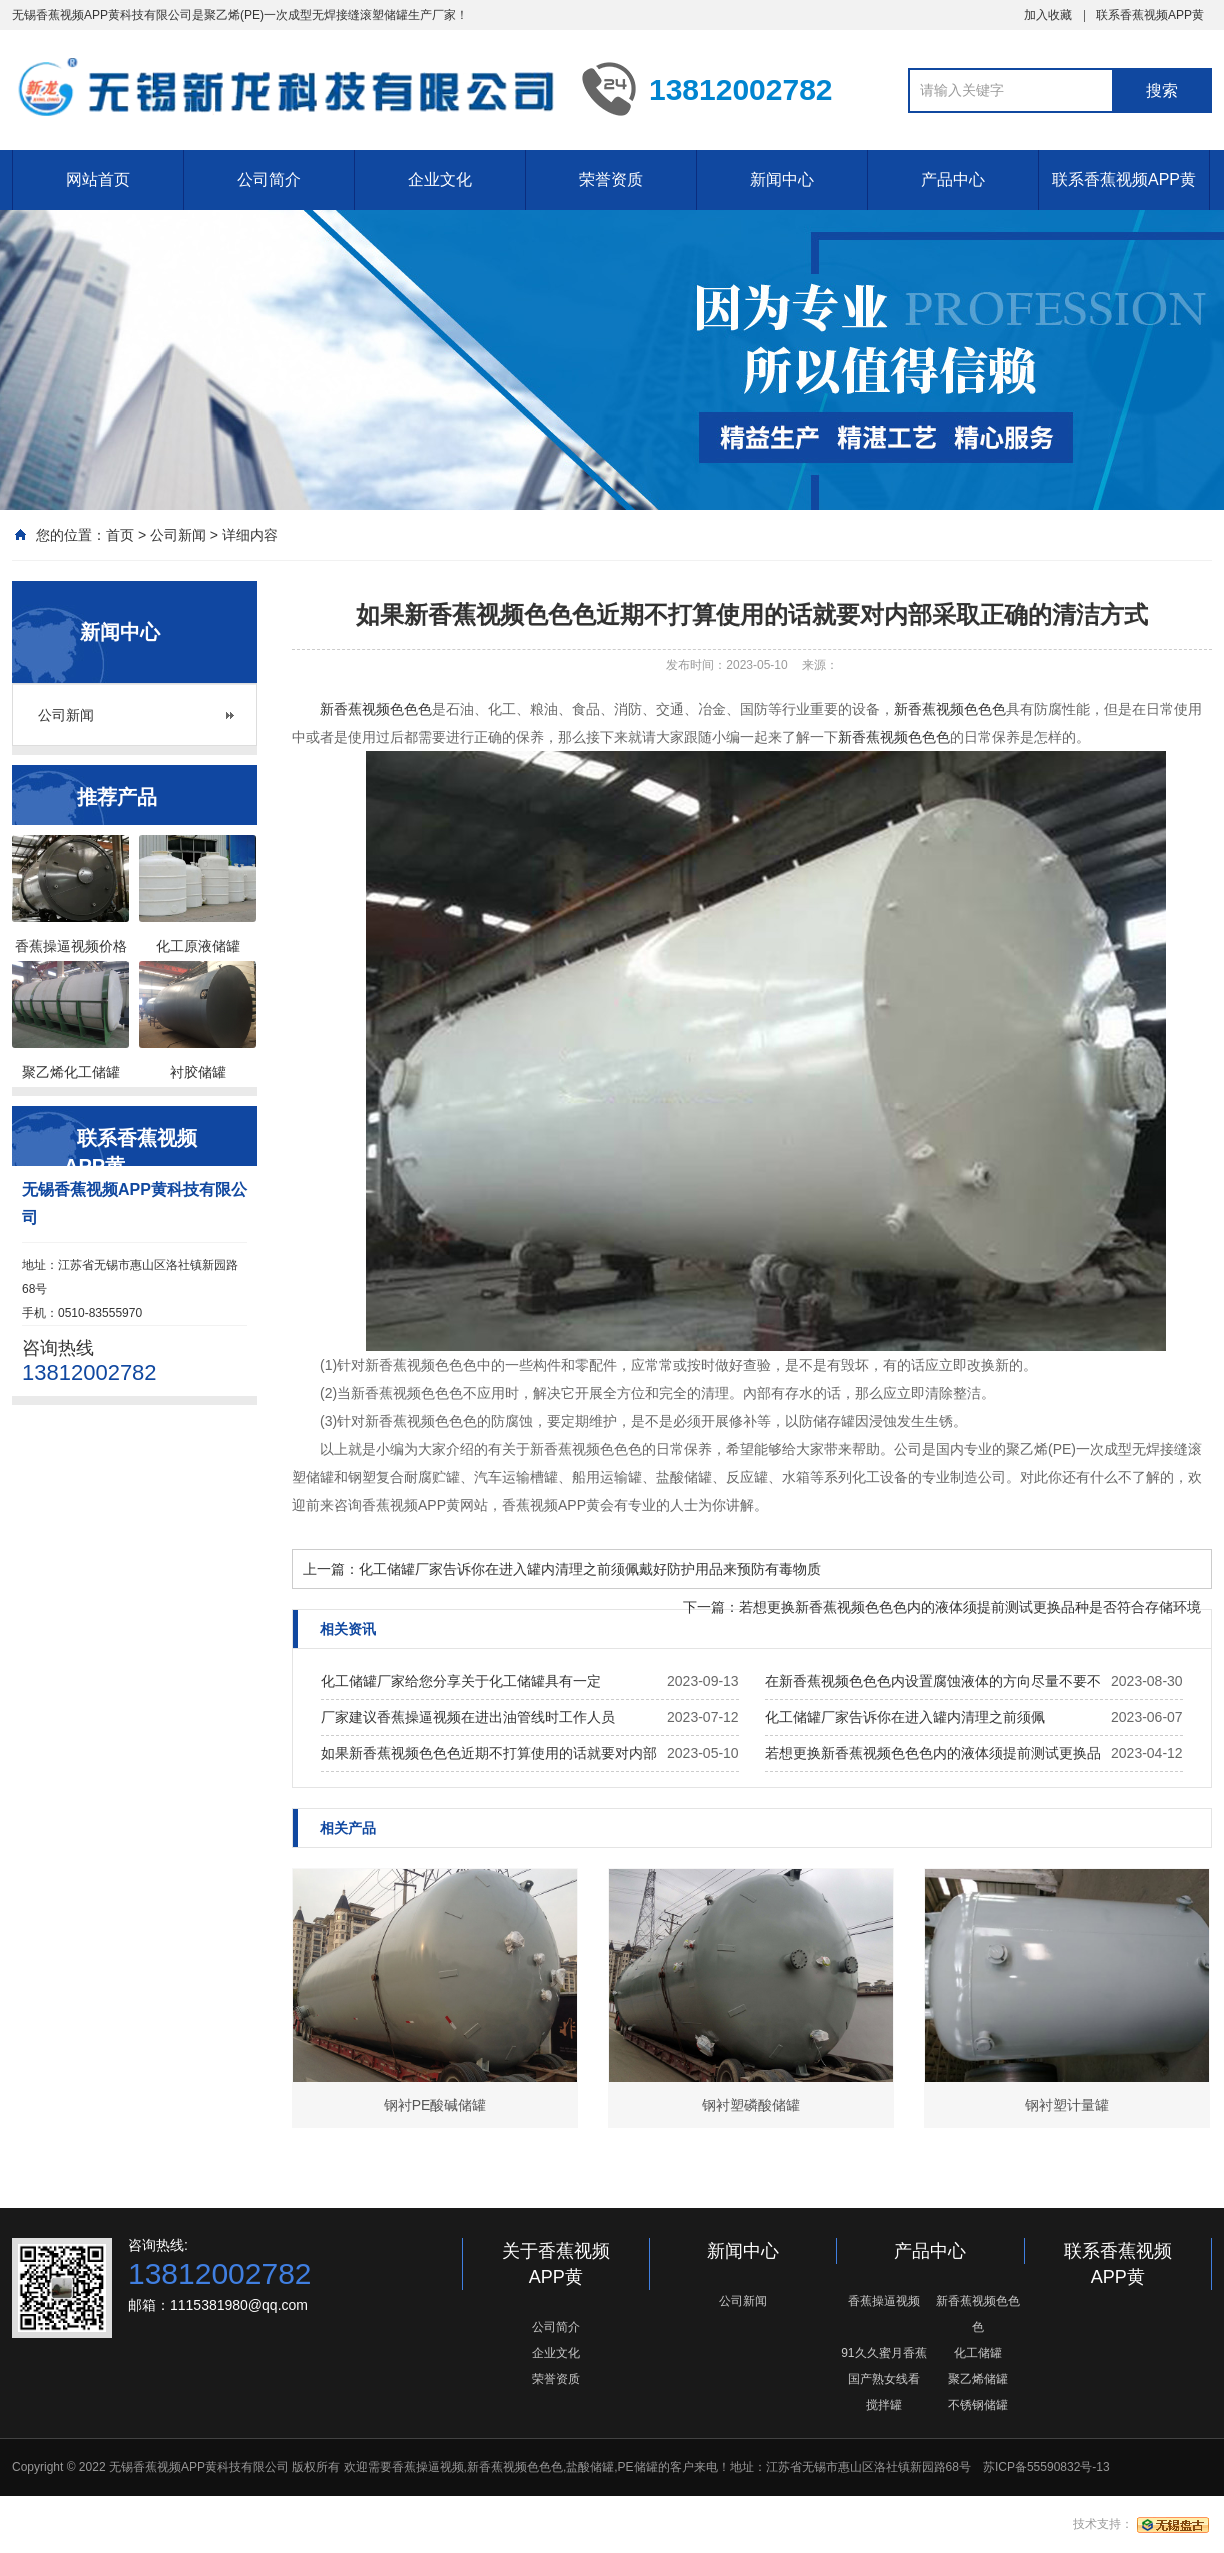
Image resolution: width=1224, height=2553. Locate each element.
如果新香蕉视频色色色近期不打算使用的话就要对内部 (489, 1753)
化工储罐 (978, 2353)
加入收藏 (1048, 15)
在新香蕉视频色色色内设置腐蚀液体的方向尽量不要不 (933, 1681)
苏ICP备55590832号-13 (1046, 2467)
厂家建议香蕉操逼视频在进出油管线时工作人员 (468, 1717)
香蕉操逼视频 (884, 2301)
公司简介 (269, 179)
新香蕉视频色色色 (376, 709)
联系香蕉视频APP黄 (1150, 15)
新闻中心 (782, 179)
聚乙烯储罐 (978, 2379)
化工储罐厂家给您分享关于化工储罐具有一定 (461, 1681)
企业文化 (440, 179)
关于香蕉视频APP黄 (556, 2264)
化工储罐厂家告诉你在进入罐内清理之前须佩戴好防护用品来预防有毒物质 (590, 1569)
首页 (120, 535)
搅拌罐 (884, 2405)
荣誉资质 (611, 179)
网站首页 (98, 179)
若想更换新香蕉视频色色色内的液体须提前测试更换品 (933, 1753)
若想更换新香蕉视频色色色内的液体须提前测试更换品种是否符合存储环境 (970, 1607)
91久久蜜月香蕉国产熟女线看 (883, 2366)
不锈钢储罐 (978, 2405)
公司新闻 (178, 535)
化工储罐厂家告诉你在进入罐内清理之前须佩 (905, 1717)
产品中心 (953, 179)
